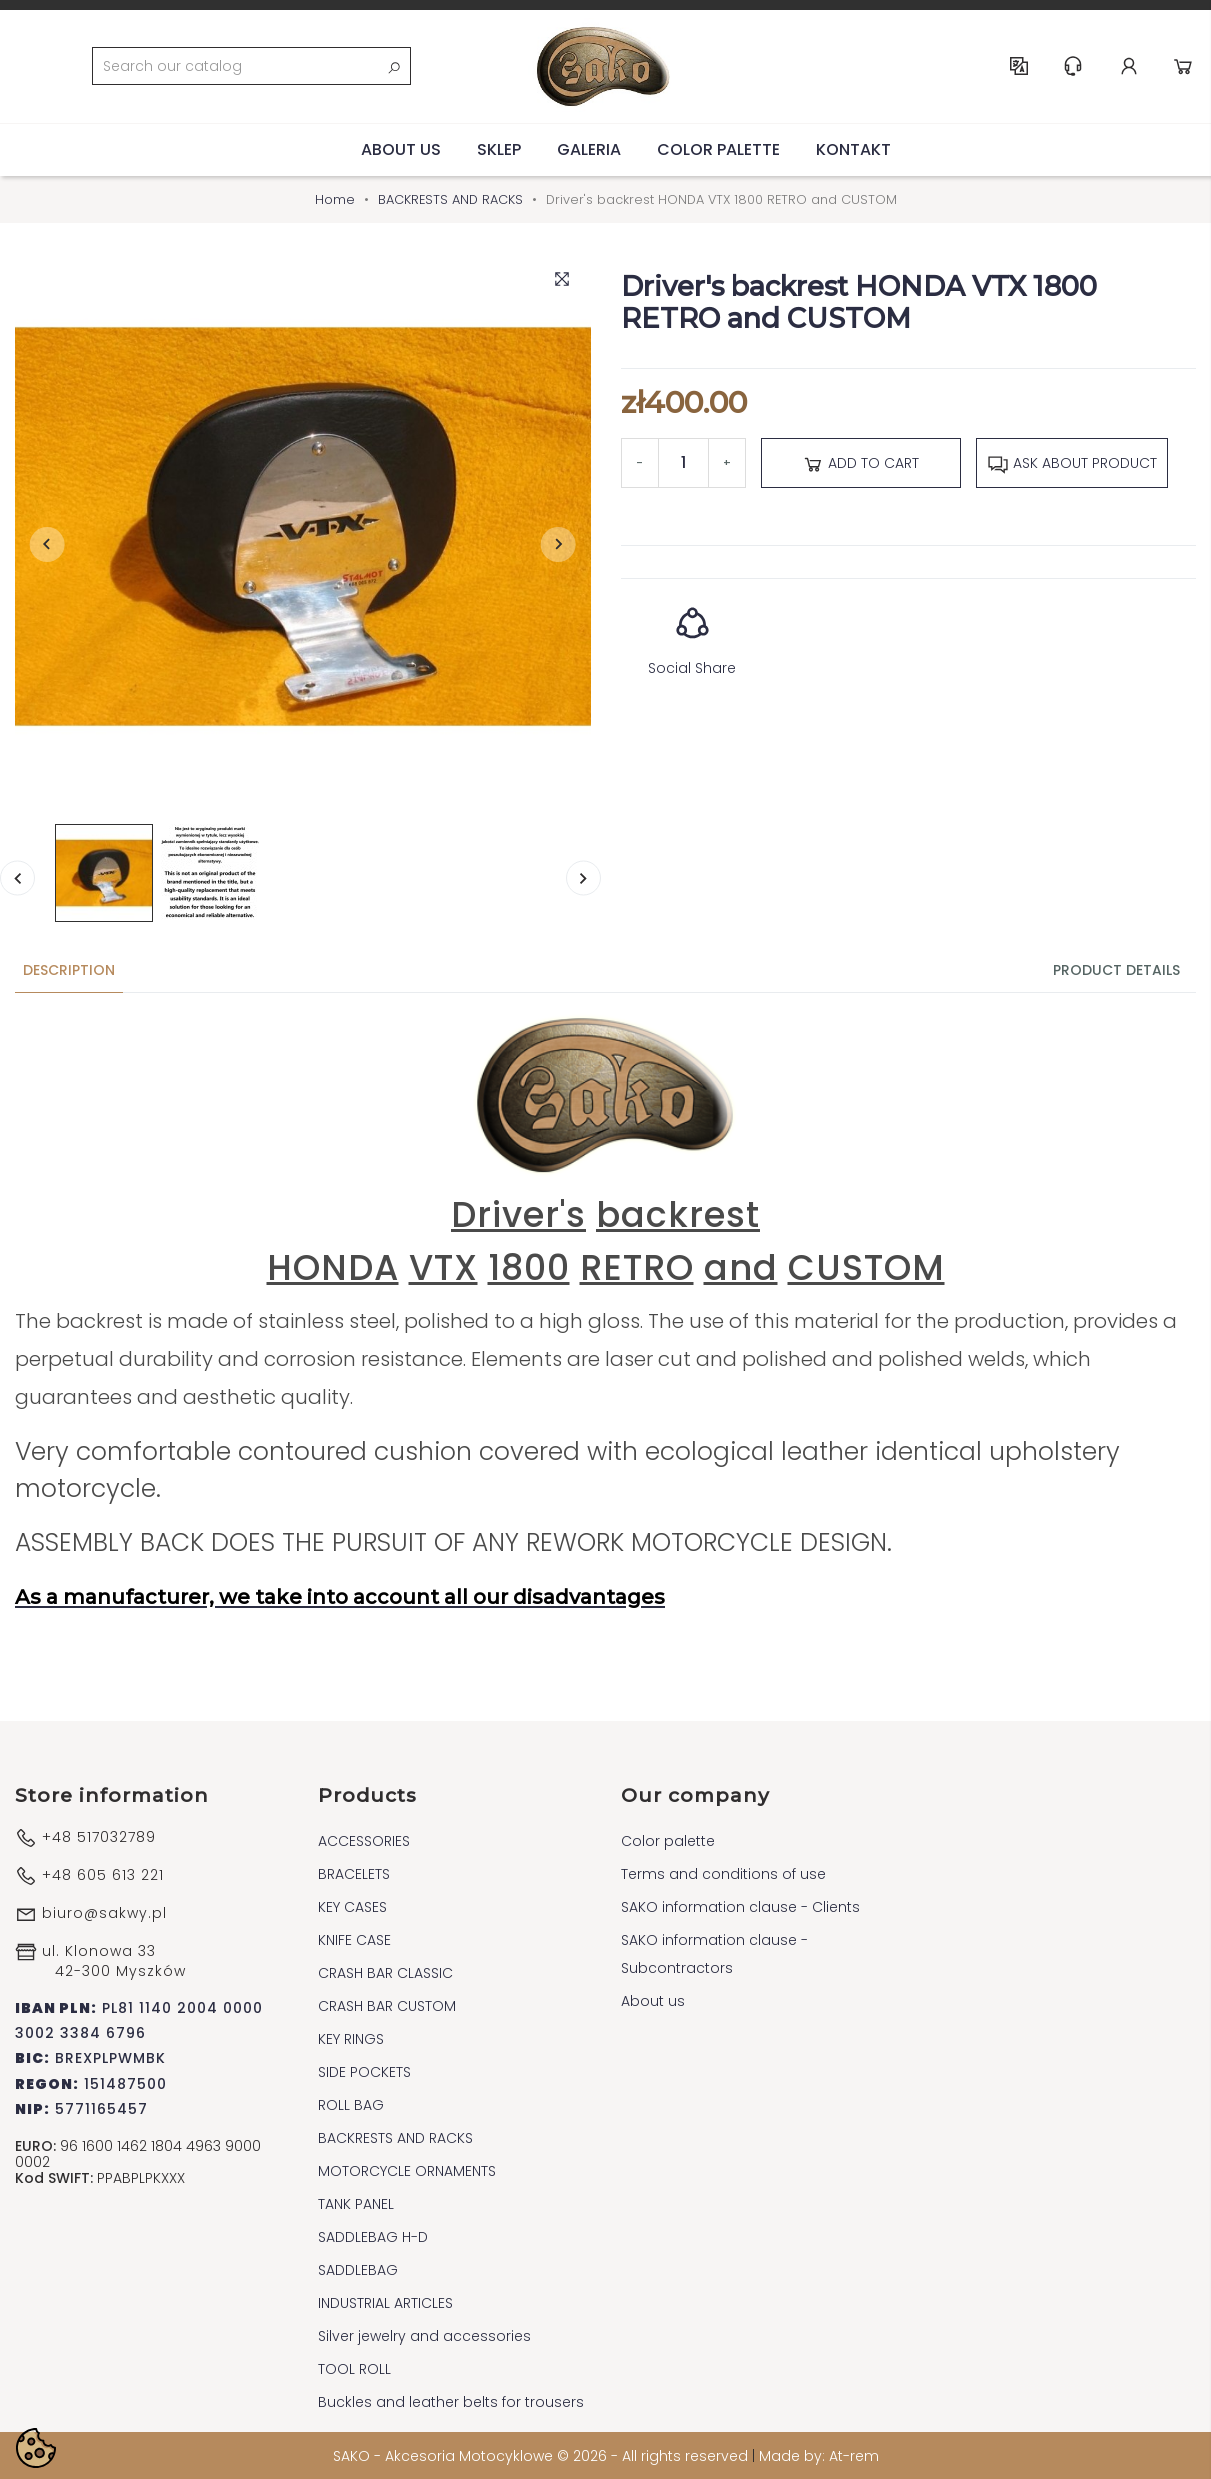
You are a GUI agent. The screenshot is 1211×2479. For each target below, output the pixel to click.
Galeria (589, 147)
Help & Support (1074, 66)
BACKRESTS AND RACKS (395, 2137)
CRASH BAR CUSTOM (387, 2005)
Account (1130, 66)
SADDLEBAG (358, 2269)
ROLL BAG (351, 2104)
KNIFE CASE (354, 1939)
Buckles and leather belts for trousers (451, 2401)
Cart (1184, 66)
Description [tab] (69, 969)
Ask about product (1072, 462)
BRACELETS (354, 1873)
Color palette (718, 147)
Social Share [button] (692, 632)
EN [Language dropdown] (1020, 66)
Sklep (499, 147)
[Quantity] (683, 461)
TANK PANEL (356, 2203)
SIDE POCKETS (364, 2071)
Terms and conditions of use (723, 1873)
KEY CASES (352, 1906)
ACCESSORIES (364, 1840)
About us (401, 147)
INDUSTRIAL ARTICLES (385, 2302)
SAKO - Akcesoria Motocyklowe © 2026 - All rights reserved (542, 2455)
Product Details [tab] (1116, 969)
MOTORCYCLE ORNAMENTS (407, 2170)
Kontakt (853, 147)
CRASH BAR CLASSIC (385, 1972)
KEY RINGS (351, 2038)
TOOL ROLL (354, 2368)
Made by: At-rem (819, 2455)
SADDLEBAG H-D (373, 2236)
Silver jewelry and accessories (424, 2335)
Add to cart (860, 462)
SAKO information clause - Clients (740, 1906)
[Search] (250, 66)
